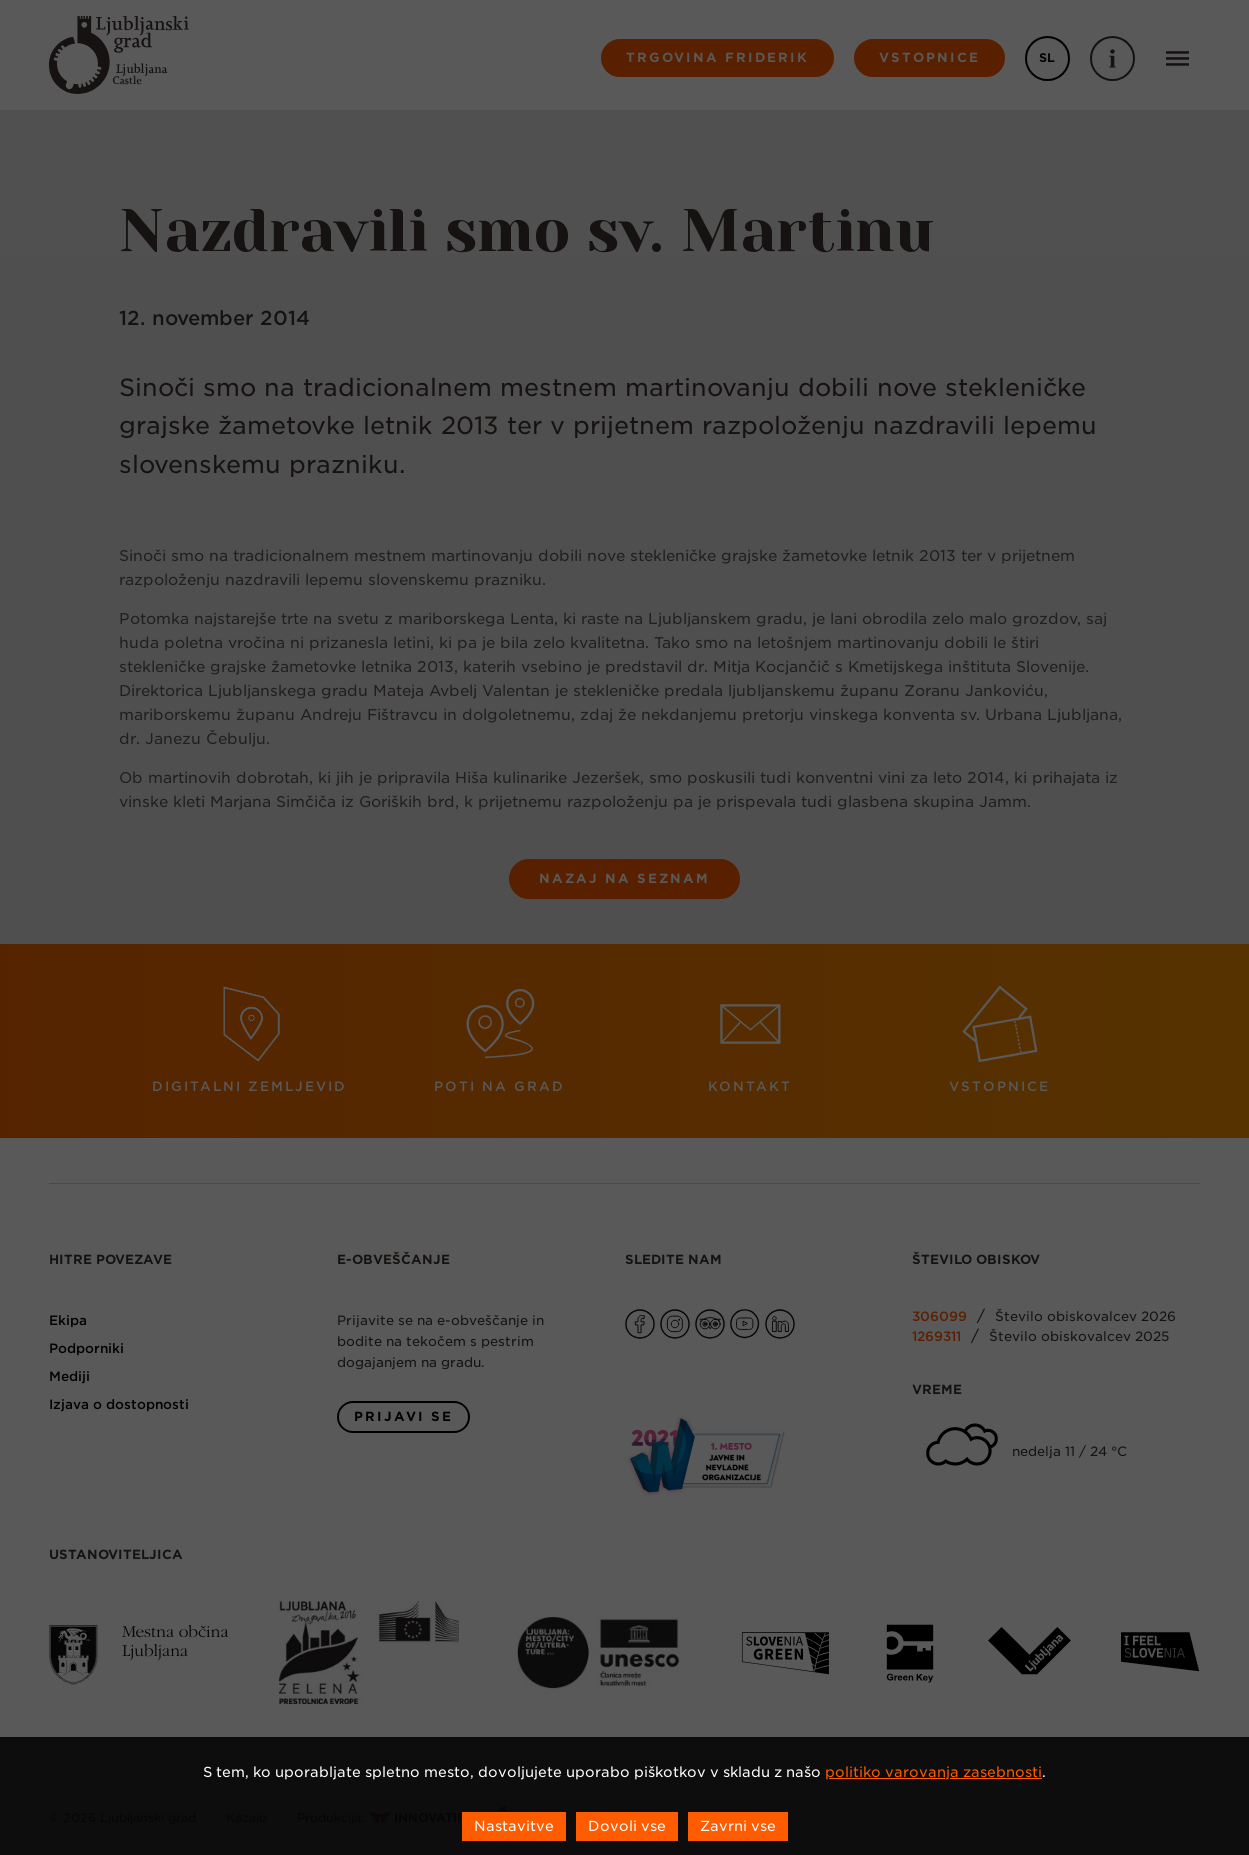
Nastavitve (514, 1826)
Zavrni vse (738, 1826)
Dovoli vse (627, 1826)
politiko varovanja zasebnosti (933, 1772)
